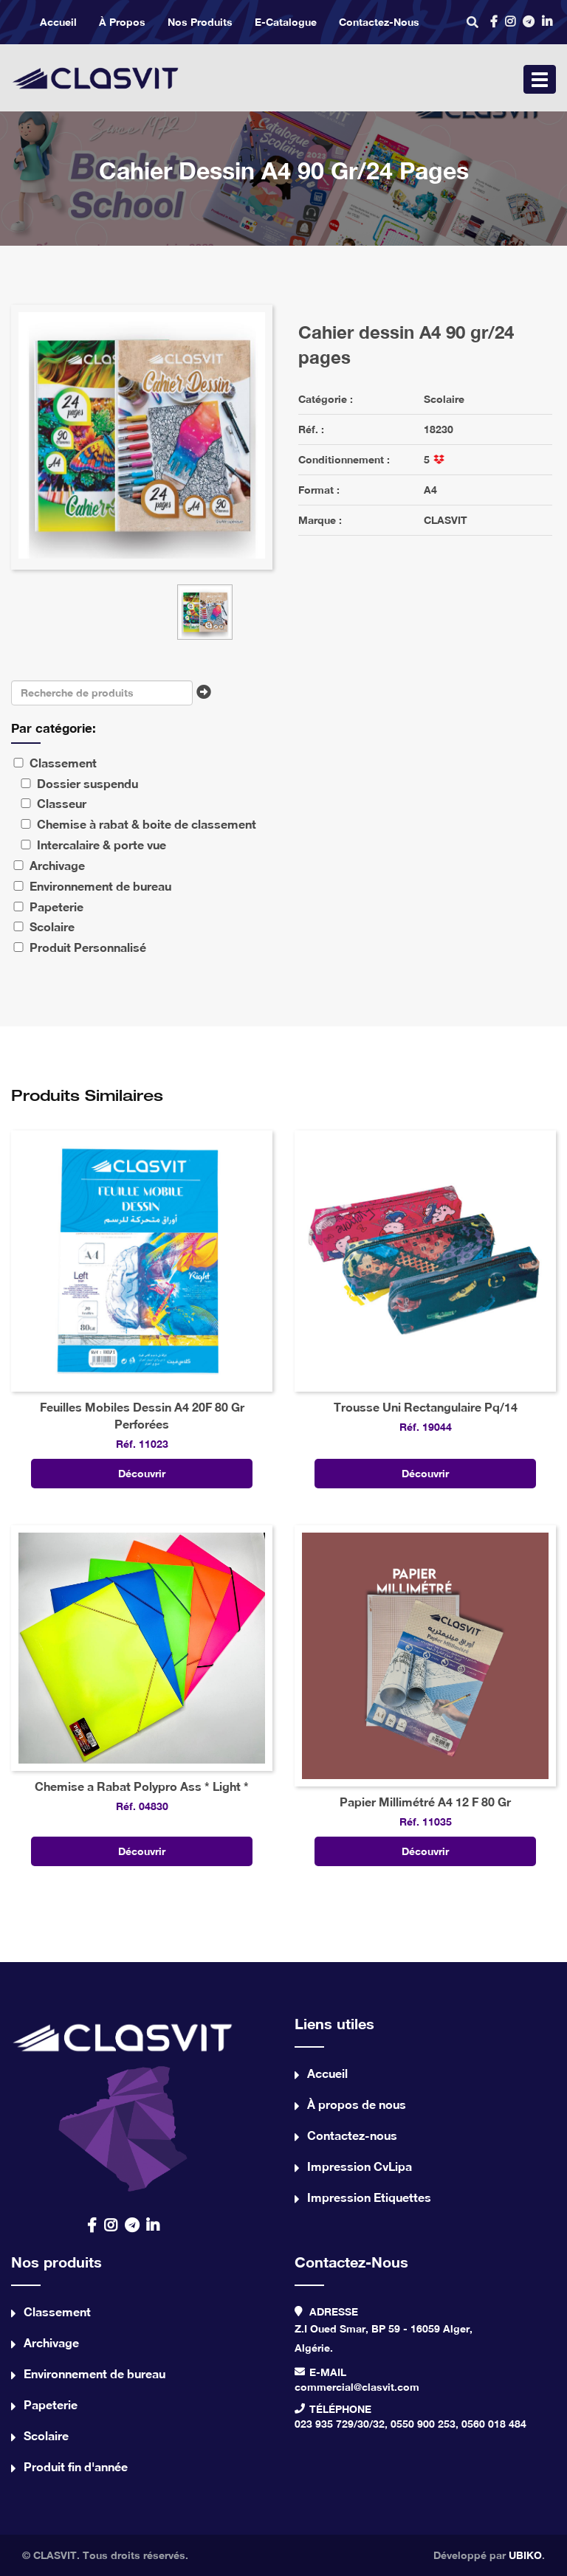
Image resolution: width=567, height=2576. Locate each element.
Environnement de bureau (94, 2373)
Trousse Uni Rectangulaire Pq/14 (426, 1407)
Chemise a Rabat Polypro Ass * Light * (142, 1786)
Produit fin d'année (76, 2466)
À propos (122, 21)
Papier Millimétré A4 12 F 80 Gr (425, 1802)
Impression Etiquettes (369, 2197)
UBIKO (525, 2555)
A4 (430, 489)
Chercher (207, 696)
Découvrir (141, 1473)
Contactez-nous (379, 21)
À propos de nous (356, 2104)
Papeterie (51, 2404)
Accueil (58, 21)
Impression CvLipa (359, 2166)
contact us (123, 2103)
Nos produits (200, 21)
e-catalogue (286, 21)
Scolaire (444, 399)
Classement (57, 2311)
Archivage (51, 2342)
